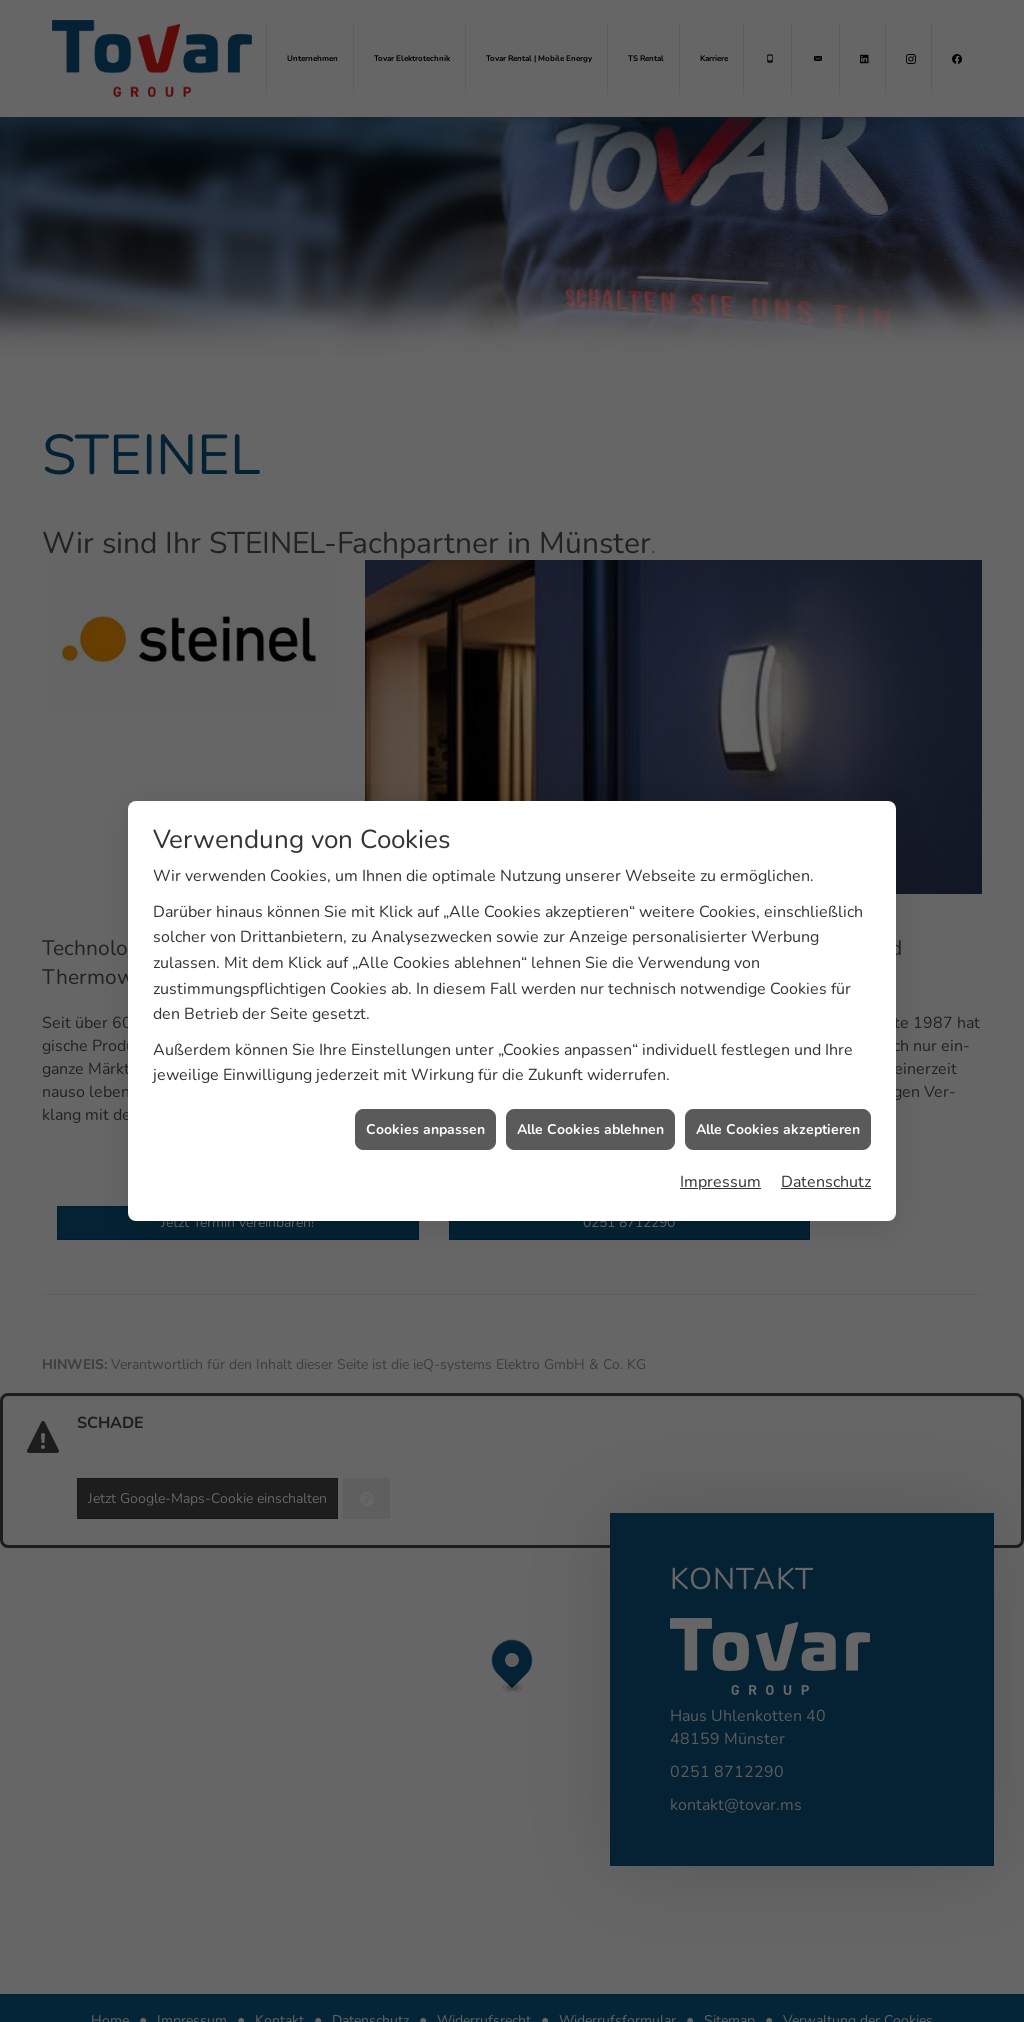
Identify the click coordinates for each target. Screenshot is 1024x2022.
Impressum (720, 1157)
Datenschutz (826, 1157)
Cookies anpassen (425, 1103)
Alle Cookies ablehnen (590, 1103)
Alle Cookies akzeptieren (778, 1103)
